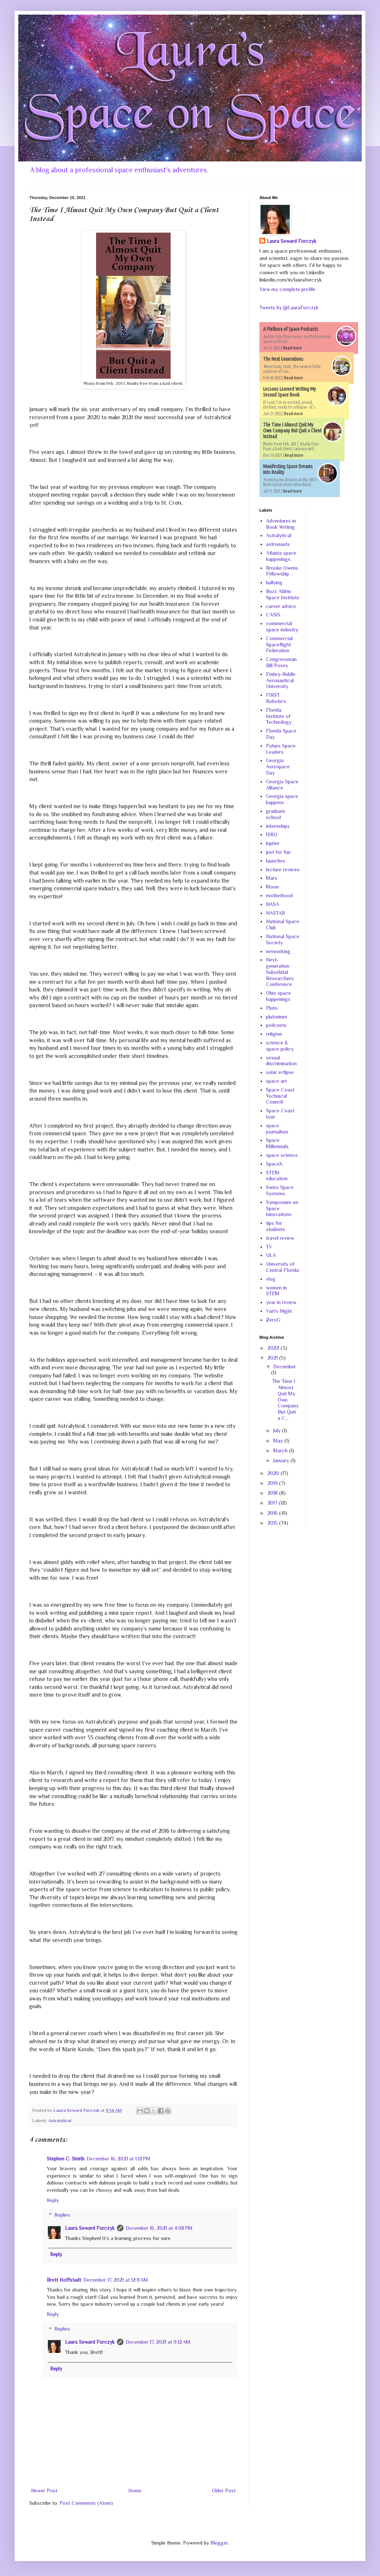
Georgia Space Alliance (282, 785)
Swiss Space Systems (280, 1190)
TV (269, 1247)
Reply (53, 2200)
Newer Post (44, 2490)
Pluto (272, 1008)
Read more (292, 347)
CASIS (273, 615)
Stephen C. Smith (65, 2159)
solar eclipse (280, 1072)
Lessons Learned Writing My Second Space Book (289, 392)
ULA (271, 1255)
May (278, 1441)
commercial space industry (282, 626)
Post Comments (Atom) (86, 2503)
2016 (273, 1513)
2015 (273, 1523)
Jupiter (273, 843)
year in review (281, 1302)
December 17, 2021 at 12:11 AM (115, 2280)
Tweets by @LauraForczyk (289, 307)
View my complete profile (287, 289)
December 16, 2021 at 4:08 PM (159, 2228)
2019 (273, 1483)
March (281, 1450)
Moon (272, 887)
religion (274, 1034)
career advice (281, 606)
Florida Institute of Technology (279, 716)
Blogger (219, 2543)
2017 (273, 1503)
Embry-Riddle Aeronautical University (281, 680)
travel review (280, 1238)
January (281, 1460)
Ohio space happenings (278, 996)
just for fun (278, 852)
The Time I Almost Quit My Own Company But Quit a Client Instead (292, 430)
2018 (273, 1493)
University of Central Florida (282, 1267)
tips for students (275, 1226)
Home (134, 2490)
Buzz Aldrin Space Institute (282, 594)
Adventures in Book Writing (281, 524)
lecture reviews (283, 869)
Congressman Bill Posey (281, 662)
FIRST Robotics (276, 698)
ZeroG (273, 1320)
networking (278, 951)
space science (282, 1155)
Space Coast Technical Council (280, 1096)
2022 (274, 1348)
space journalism (277, 1129)
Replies (62, 2215)
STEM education (277, 1176)
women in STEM (276, 1291)
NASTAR (275, 913)
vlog (271, 1279)
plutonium (276, 1017)
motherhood (279, 895)
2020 (274, 1473)
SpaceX (274, 1164)
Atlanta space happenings (281, 556)
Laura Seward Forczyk (90, 2228)
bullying (274, 582)
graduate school (275, 814)
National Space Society (282, 939)
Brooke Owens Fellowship (282, 571)
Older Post (224, 2490)
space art (276, 1081)
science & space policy (280, 1046)
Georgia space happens (282, 799)
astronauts (278, 544)
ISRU (271, 834)
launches (275, 861)
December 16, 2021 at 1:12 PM (119, 2159)
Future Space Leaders (281, 749)
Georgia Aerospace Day (278, 766)
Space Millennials (277, 1143)
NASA (272, 904)
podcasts (276, 1025)
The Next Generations (283, 359)
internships (278, 826)
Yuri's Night (279, 1311)
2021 (273, 1358)
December (284, 1366)
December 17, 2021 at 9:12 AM (158, 2342)
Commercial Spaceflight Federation (279, 644)
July (277, 1430)
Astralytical (59, 2120)
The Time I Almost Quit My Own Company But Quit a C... (285, 1399)
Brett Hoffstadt (64, 2280)
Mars (271, 878)
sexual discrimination (281, 1061)
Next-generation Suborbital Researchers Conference (280, 972)
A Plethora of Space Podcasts (290, 329)
